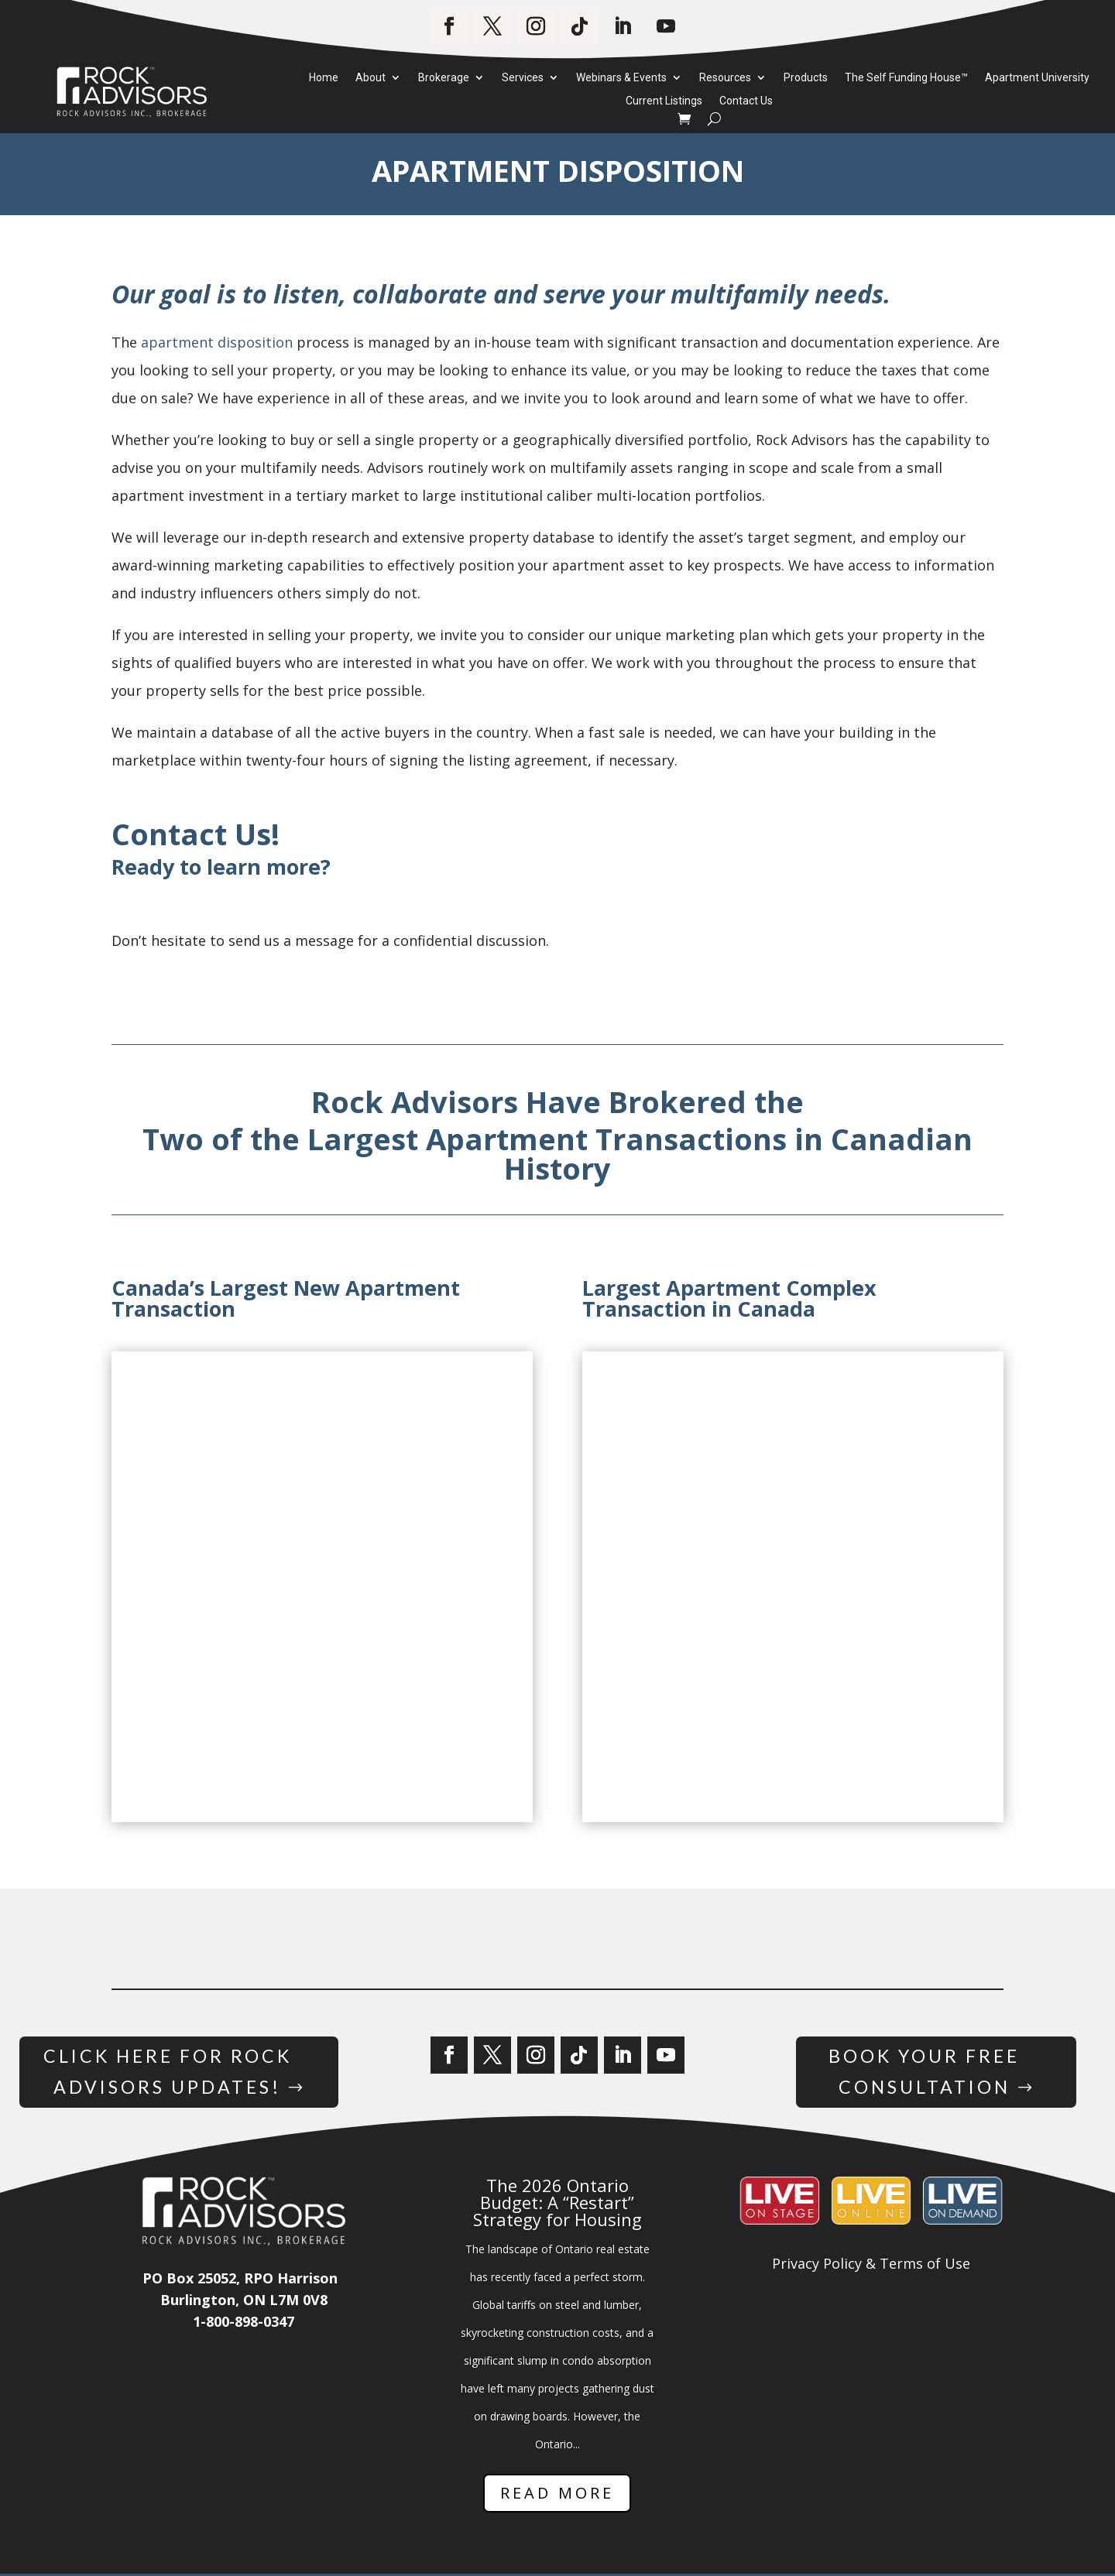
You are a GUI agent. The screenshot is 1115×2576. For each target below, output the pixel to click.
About (370, 78)
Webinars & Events (621, 78)
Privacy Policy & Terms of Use (871, 2265)
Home (323, 78)
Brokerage (443, 78)
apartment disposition (217, 342)
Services (523, 78)
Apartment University (1037, 78)
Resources (725, 78)
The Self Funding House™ (906, 78)
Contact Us (746, 101)
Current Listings (664, 101)
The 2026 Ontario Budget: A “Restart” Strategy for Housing (557, 2204)
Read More (557, 2495)
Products (806, 78)
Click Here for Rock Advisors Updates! (167, 2073)
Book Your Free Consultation (924, 2073)
